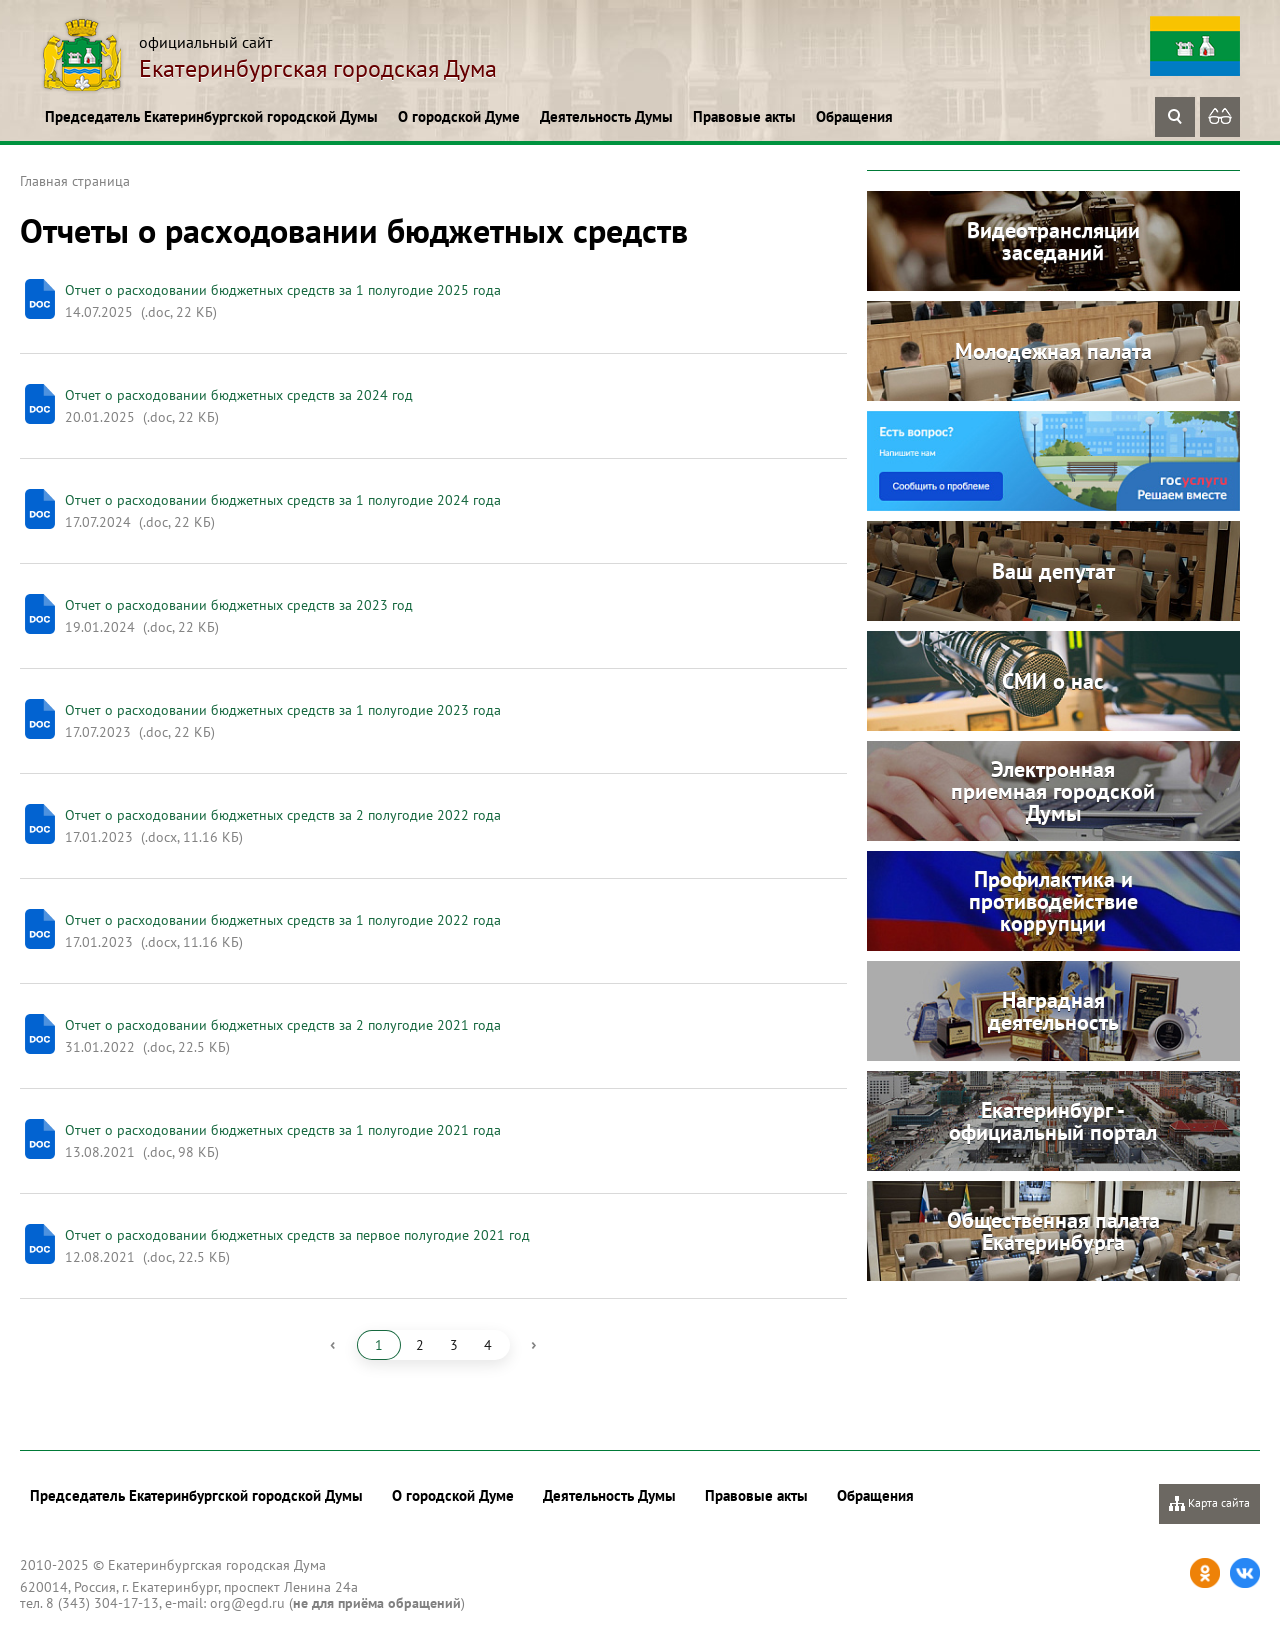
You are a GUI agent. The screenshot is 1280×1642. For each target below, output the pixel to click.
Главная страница (75, 181)
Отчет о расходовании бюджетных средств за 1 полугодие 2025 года (283, 290)
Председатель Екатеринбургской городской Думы (211, 116)
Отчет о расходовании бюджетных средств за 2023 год (239, 605)
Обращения (854, 116)
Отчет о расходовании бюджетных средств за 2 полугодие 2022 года (283, 815)
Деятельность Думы (606, 116)
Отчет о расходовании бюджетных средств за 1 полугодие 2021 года (283, 1130)
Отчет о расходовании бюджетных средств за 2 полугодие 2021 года (283, 1025)
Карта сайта (1209, 1503)
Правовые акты (744, 116)
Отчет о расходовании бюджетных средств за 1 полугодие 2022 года (283, 920)
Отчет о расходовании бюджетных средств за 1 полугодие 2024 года (283, 500)
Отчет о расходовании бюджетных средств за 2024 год (239, 395)
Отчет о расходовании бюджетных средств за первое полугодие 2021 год (297, 1235)
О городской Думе (459, 116)
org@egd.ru (247, 1603)
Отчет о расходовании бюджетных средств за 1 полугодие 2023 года (283, 710)
